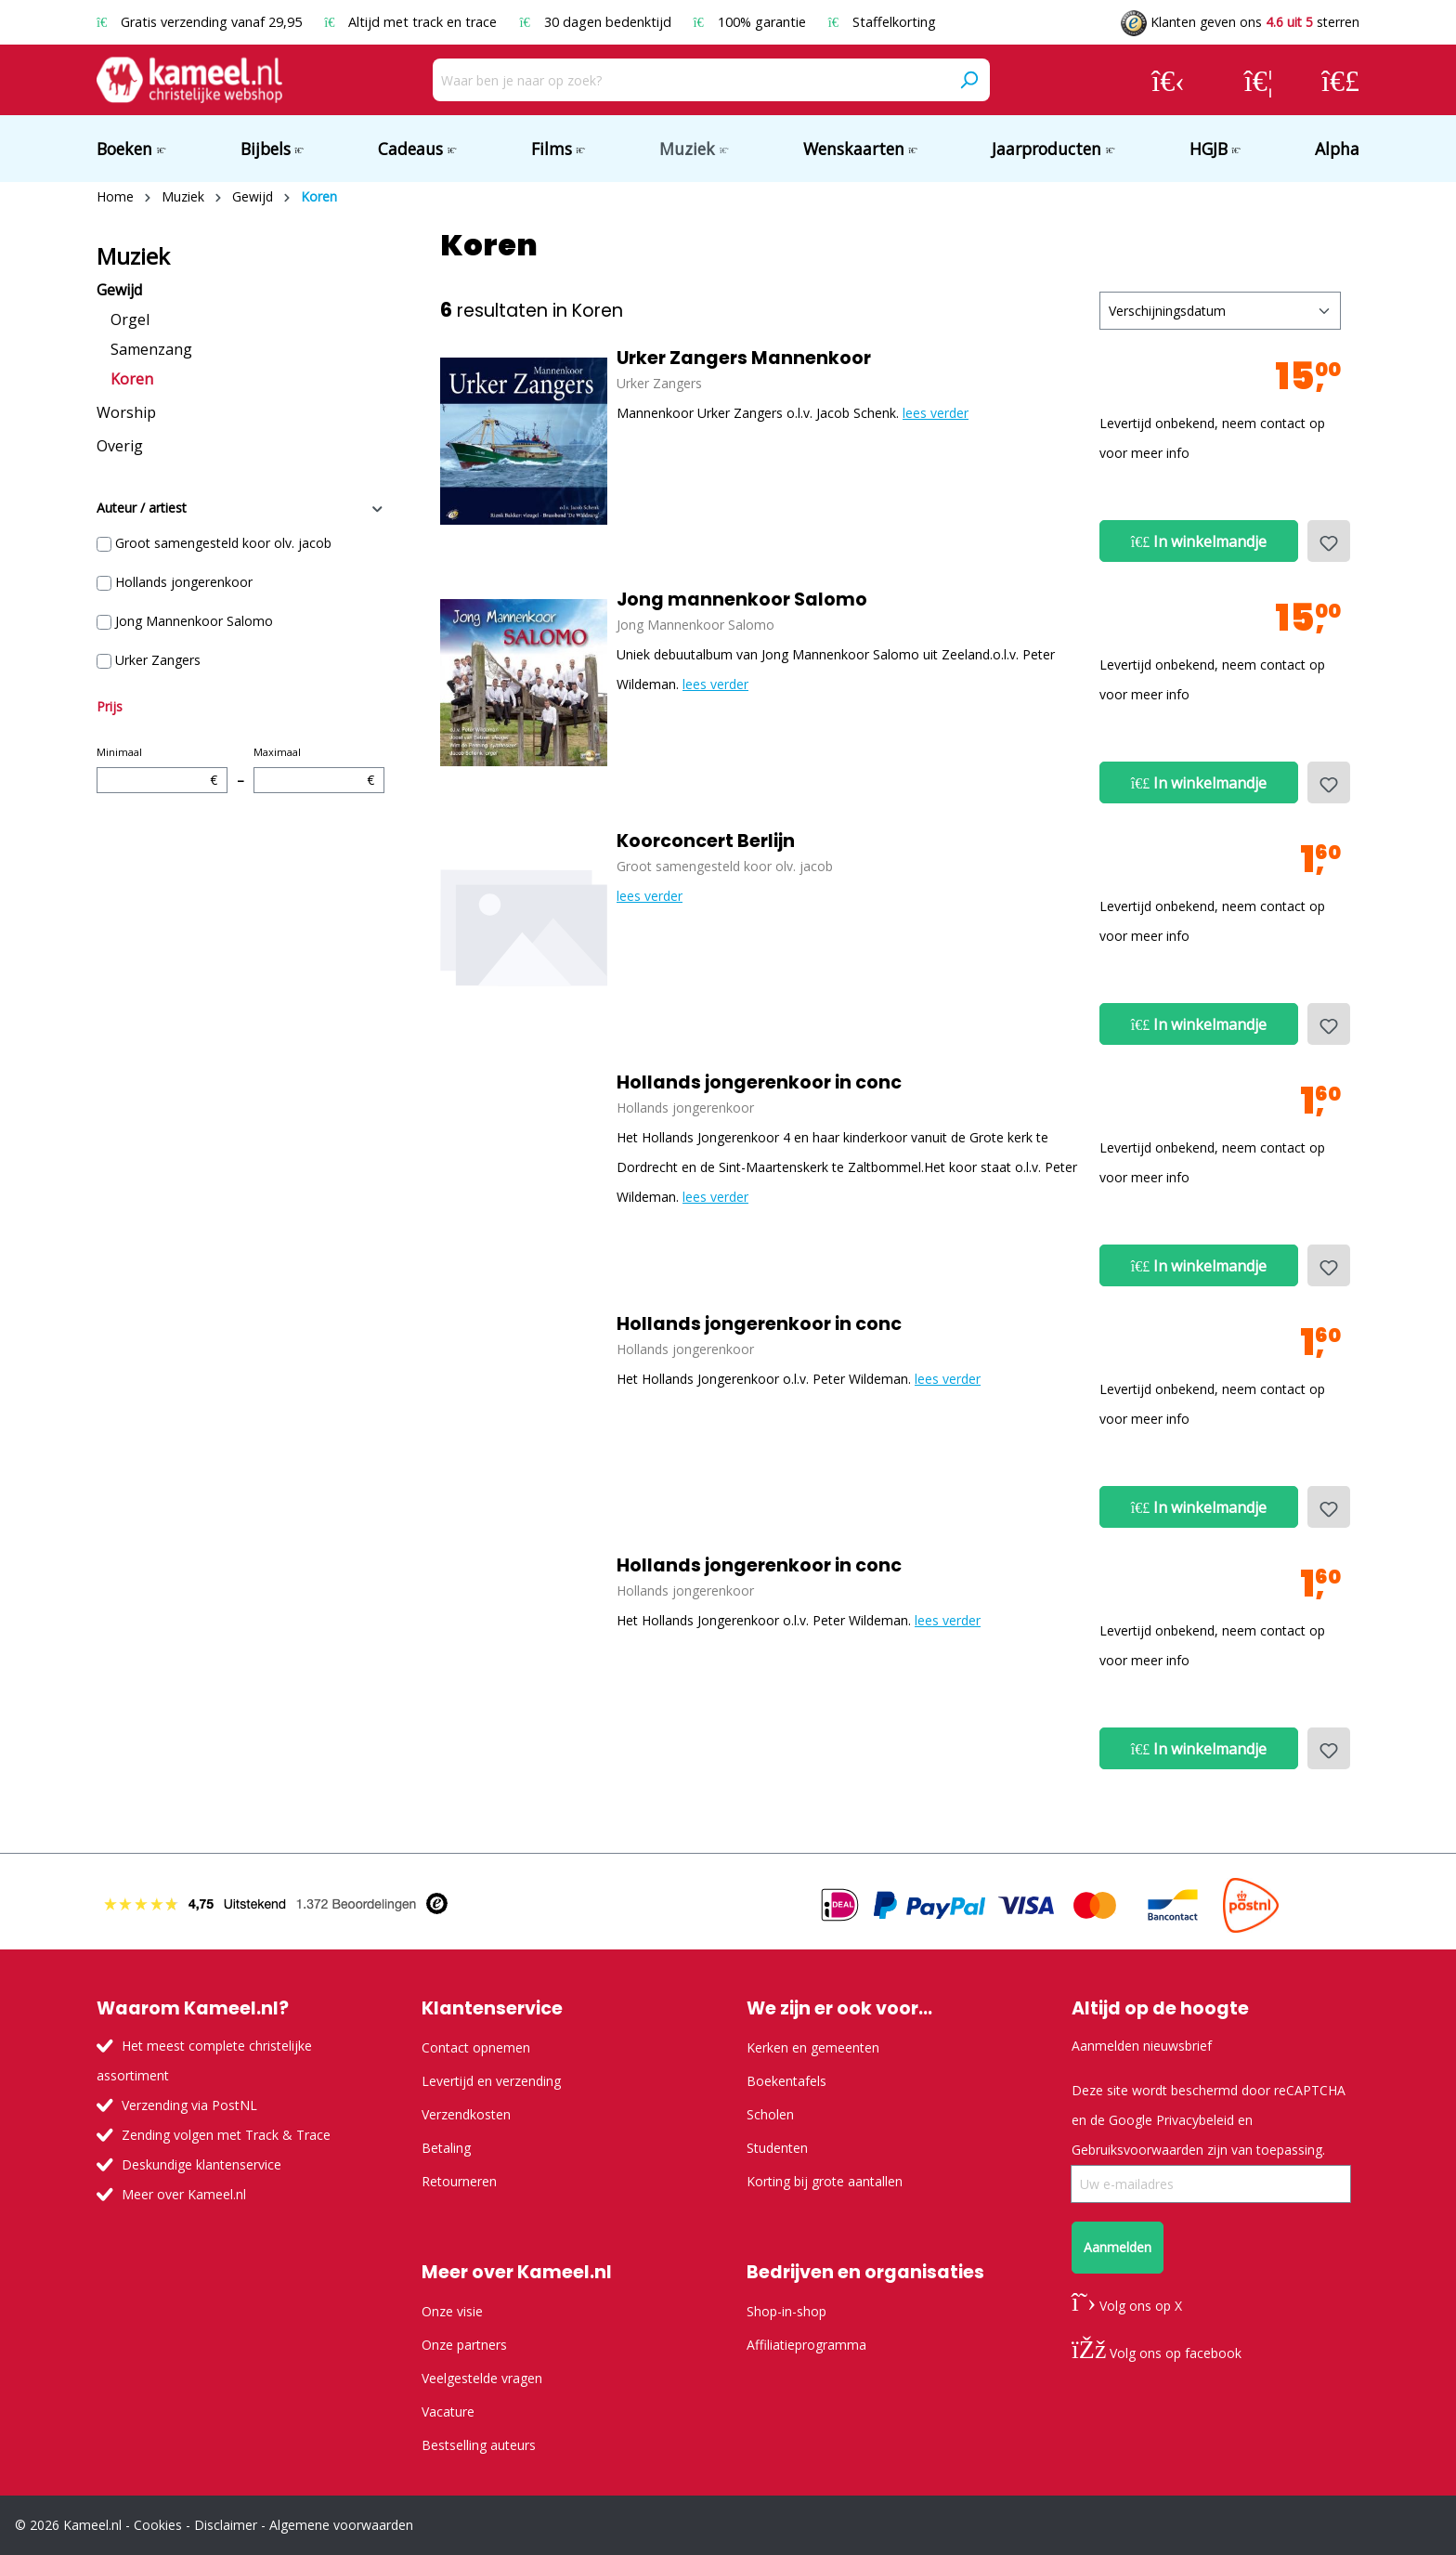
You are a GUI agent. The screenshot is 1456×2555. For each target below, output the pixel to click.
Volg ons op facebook (1157, 2353)
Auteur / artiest (240, 507)
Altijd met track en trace (412, 22)
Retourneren (459, 2181)
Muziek (133, 256)
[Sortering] (1220, 311)
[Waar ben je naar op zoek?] (690, 80)
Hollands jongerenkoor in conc (759, 1083)
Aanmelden (1117, 2247)
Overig (120, 446)
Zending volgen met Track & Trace (226, 2135)
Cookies (158, 2525)
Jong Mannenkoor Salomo (194, 621)
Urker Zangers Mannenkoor (744, 358)
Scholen (770, 2114)
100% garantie (752, 22)
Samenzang (151, 349)
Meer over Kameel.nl (184, 2194)
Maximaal (319, 769)
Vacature (448, 2411)
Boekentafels (786, 2081)
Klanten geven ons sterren (1240, 22)
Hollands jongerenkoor (184, 582)
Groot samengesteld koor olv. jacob (223, 543)
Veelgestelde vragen (482, 2378)
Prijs (110, 706)
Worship (126, 412)
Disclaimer (225, 2525)
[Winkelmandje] (1340, 80)
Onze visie (452, 2311)
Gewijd (119, 290)
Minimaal (162, 769)
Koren (131, 379)
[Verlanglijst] (1258, 80)
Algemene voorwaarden (341, 2525)
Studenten (777, 2148)
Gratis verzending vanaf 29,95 (201, 22)
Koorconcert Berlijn (706, 841)
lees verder (935, 413)
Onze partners (464, 2344)
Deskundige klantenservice (201, 2164)
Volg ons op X (1127, 2305)
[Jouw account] (1168, 80)
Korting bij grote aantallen (825, 2181)
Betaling (446, 2148)
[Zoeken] (968, 80)
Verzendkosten (466, 2114)
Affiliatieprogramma (806, 2344)
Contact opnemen (476, 2047)
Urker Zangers (158, 660)
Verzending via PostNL (189, 2105)
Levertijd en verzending (491, 2081)
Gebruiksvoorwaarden (1137, 2149)
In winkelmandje (1199, 541)
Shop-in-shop (786, 2311)
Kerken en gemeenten (813, 2047)
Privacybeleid (1195, 2120)
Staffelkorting (882, 22)
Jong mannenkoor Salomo (742, 600)
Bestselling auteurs (479, 2445)
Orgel (130, 319)
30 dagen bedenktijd (596, 22)
